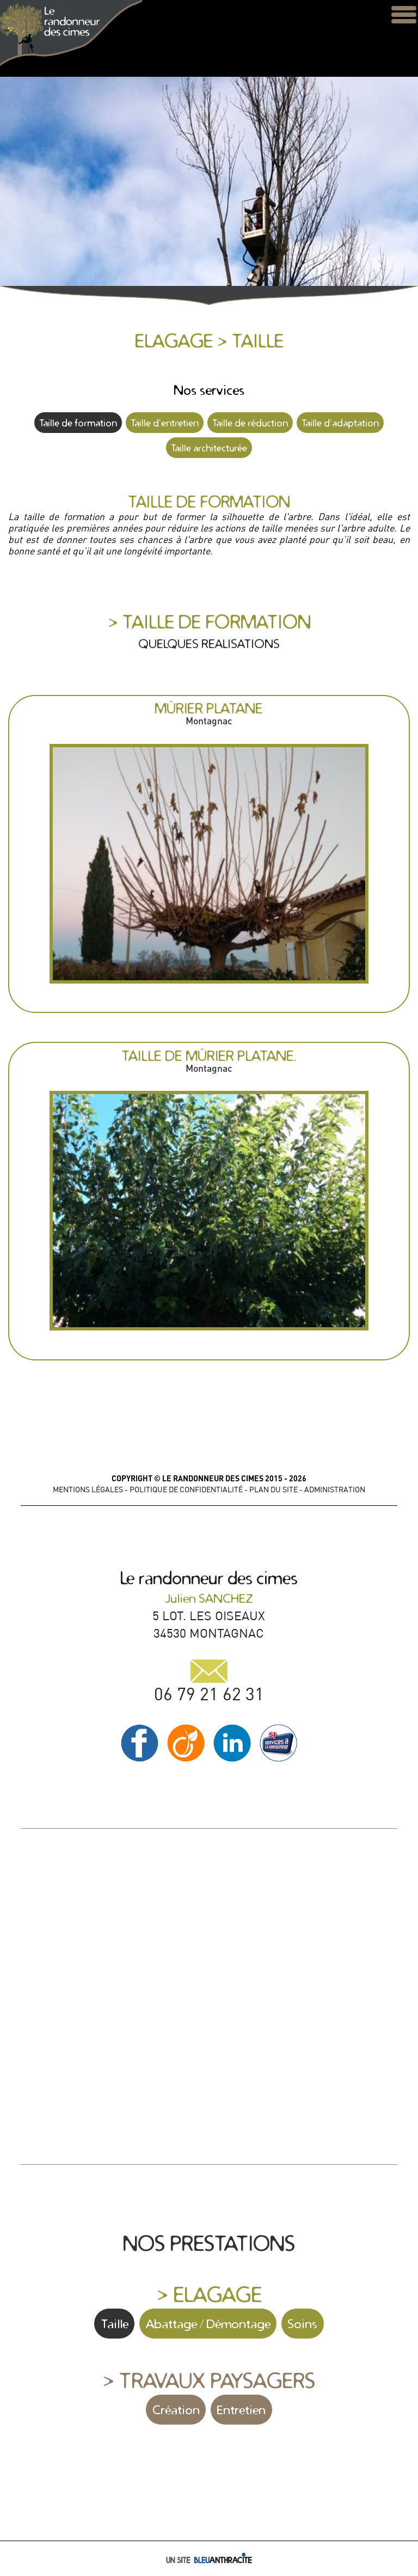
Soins (302, 2323)
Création (176, 2410)
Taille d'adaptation (340, 423)
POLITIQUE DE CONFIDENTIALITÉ (186, 1489)
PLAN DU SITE (273, 1489)
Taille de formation (78, 423)
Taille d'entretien (165, 423)
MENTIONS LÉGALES (88, 1489)
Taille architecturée (209, 448)
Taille (114, 2323)
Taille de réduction (250, 423)
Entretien (241, 2410)
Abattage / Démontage (208, 2323)
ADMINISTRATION (334, 1489)
